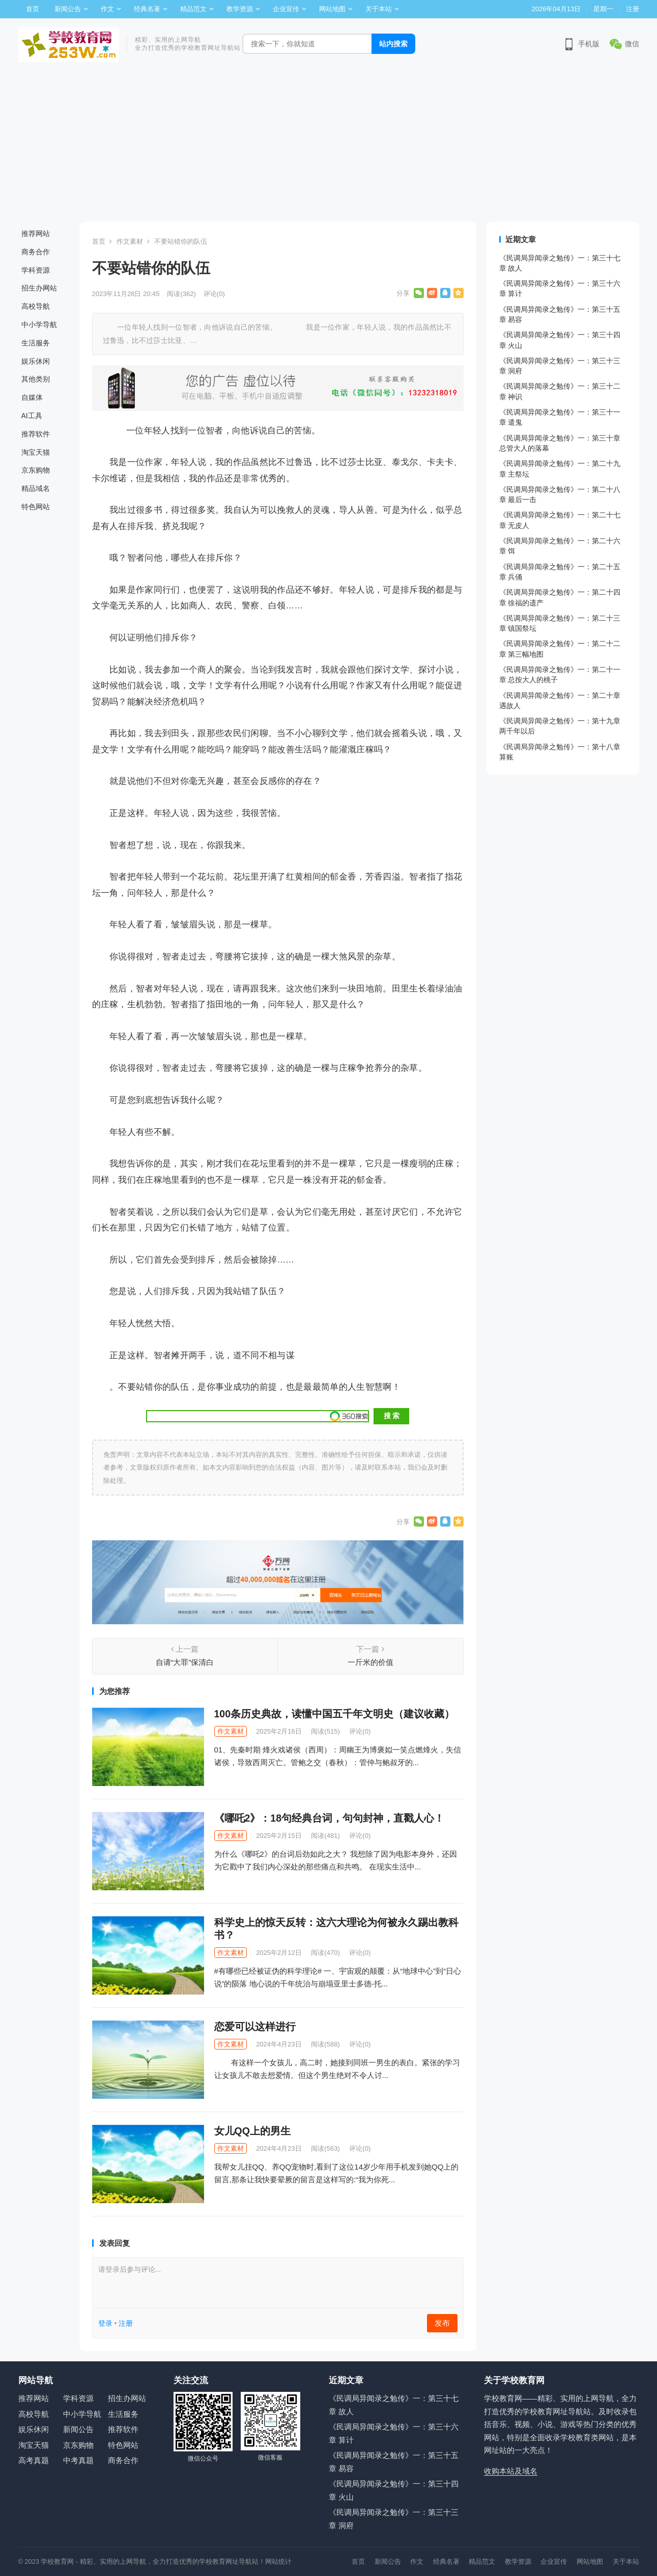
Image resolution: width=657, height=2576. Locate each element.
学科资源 (35, 270)
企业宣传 (286, 9)
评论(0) (214, 294)
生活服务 (35, 343)
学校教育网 (57, 2561)
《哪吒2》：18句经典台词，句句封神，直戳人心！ (329, 1818)
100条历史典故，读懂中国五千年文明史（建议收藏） (334, 1713)
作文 (107, 9)
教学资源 (239, 9)
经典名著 (147, 9)
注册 (632, 9)
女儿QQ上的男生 (252, 2130)
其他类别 (35, 379)
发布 (442, 2323)
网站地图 (332, 9)
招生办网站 (39, 288)
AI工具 (31, 416)
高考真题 (33, 2460)
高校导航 (35, 306)
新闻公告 (67, 9)
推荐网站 (35, 233)
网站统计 (278, 2561)
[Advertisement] (328, 145)
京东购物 (35, 470)
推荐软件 (35, 434)
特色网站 (35, 507)
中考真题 (78, 2460)
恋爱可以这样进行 (255, 2026)
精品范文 (193, 9)
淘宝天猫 (35, 452)
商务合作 (35, 252)
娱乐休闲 (35, 361)
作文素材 (130, 241)
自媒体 (32, 397)
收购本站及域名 (510, 2471)
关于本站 (378, 9)
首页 (32, 9)
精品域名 (35, 488)
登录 (105, 2323)
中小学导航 (39, 324)
